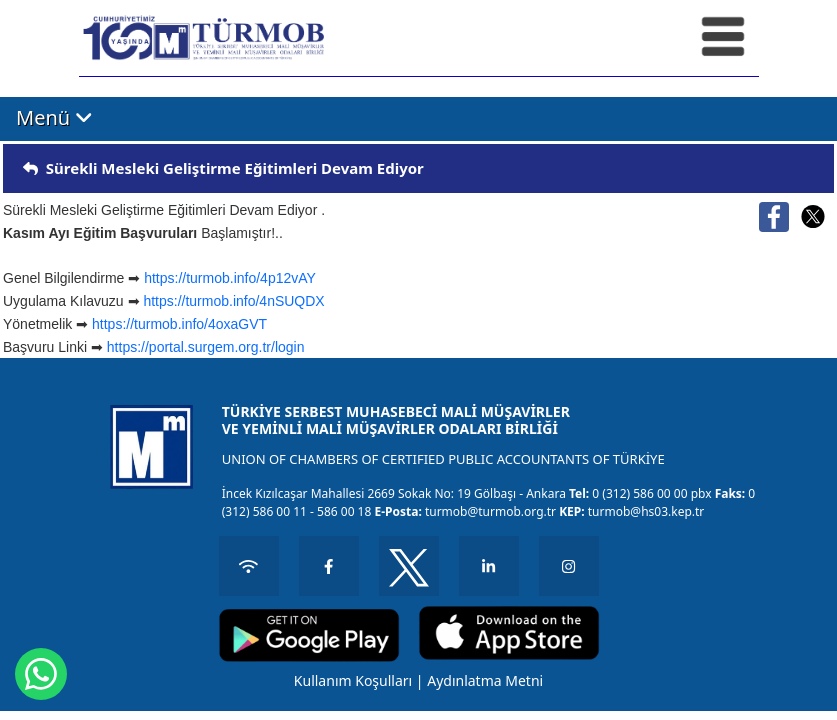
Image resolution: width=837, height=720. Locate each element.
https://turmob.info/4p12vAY (230, 278)
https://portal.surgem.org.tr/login (206, 347)
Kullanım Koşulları (353, 680)
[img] (30, 168)
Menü (54, 118)
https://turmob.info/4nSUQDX (233, 301)
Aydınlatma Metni (485, 680)
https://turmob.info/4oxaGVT (179, 324)
